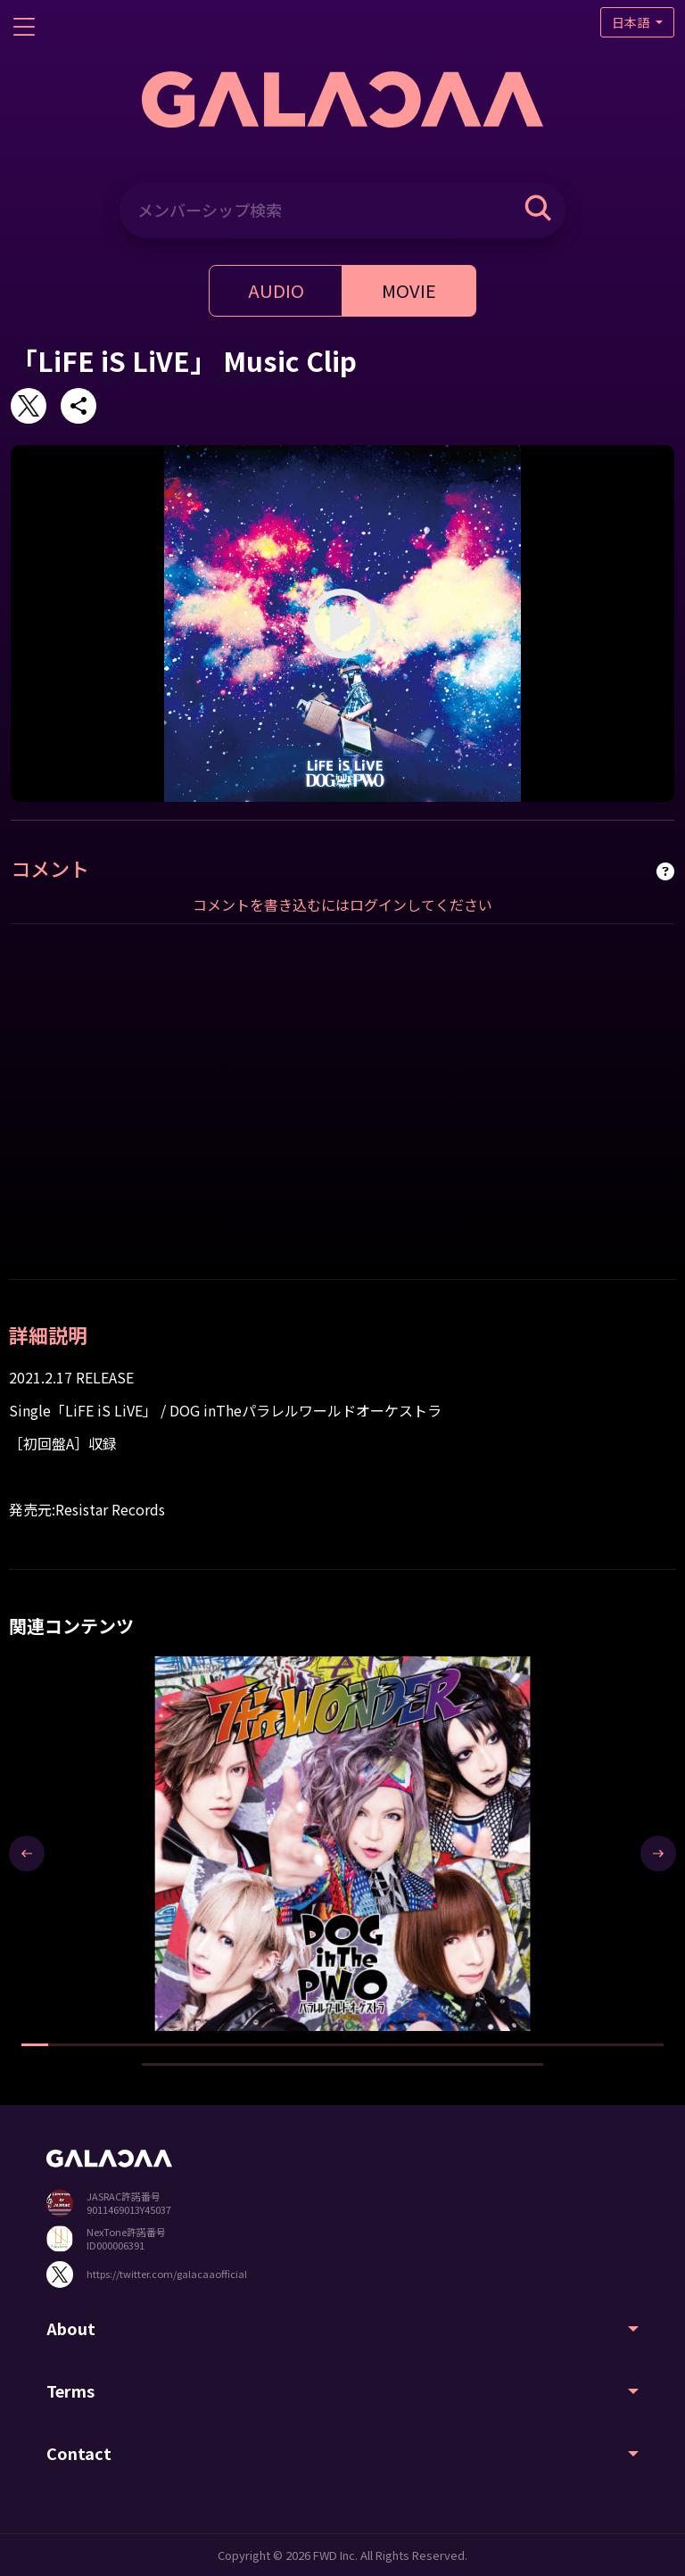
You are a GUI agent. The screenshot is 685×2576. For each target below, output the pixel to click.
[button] (34, 2044)
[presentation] (27, 1853)
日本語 (632, 22)
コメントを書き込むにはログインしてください (342, 904)
